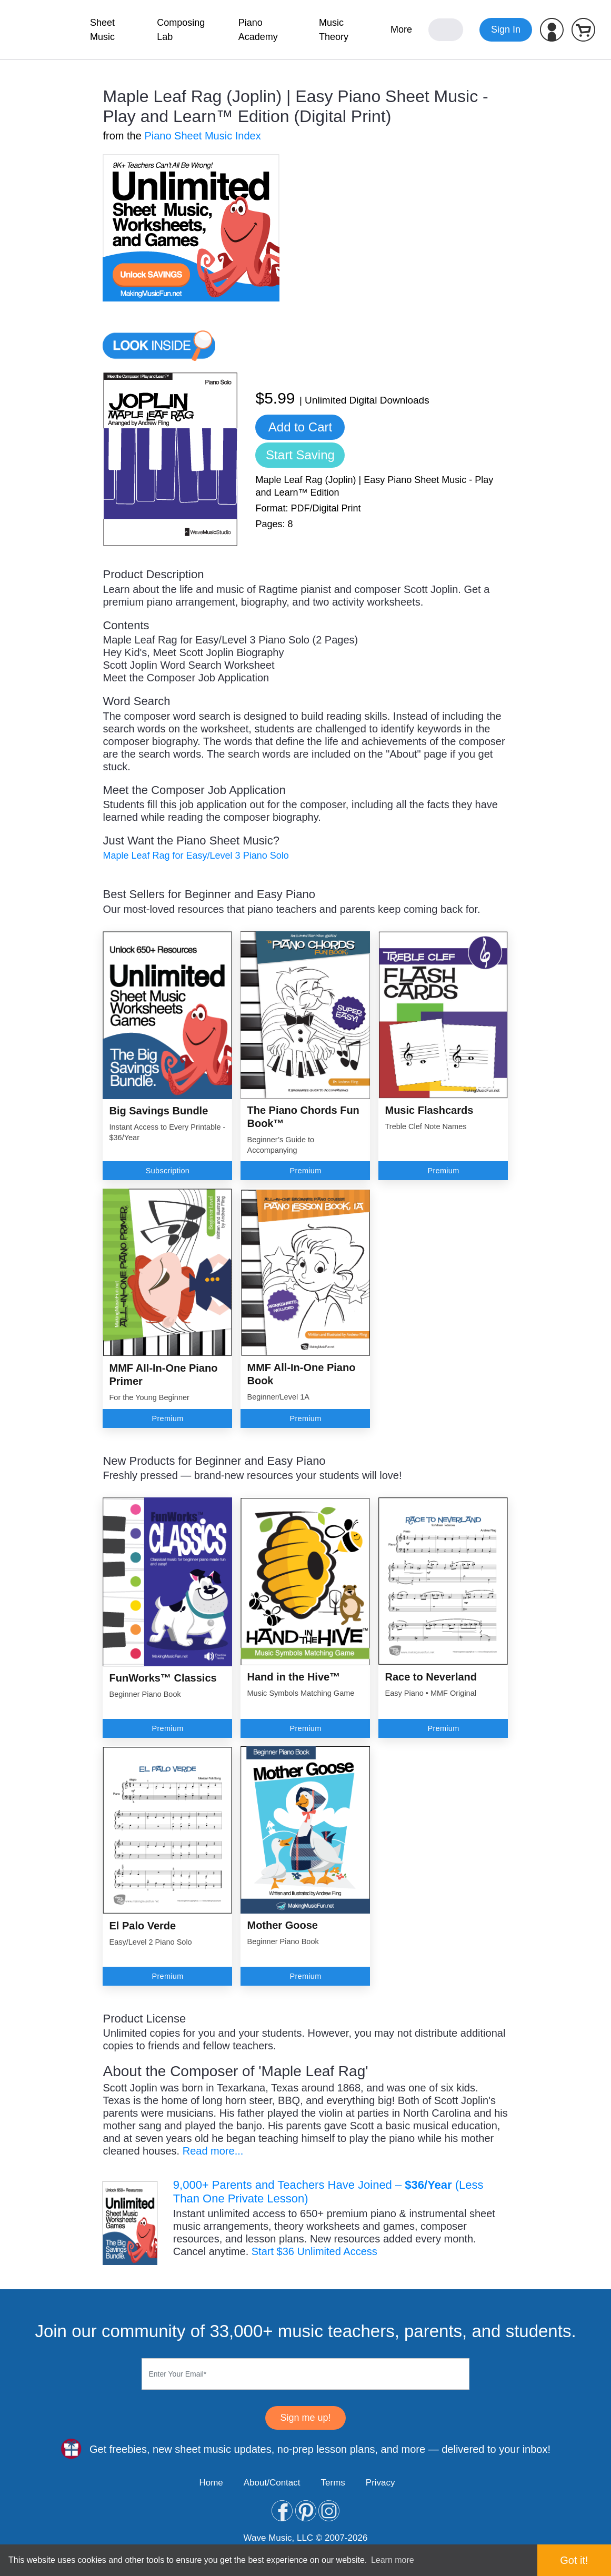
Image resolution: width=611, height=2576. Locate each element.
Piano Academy (258, 29)
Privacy (380, 2483)
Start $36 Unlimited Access (314, 2251)
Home (211, 2483)
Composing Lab (181, 29)
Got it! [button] (574, 2560)
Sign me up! (305, 2417)
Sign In (505, 29)
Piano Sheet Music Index (202, 136)
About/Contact (272, 2483)
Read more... (213, 2151)
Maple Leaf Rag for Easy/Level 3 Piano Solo (195, 855)
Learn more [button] (392, 2559)
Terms (333, 2483)
